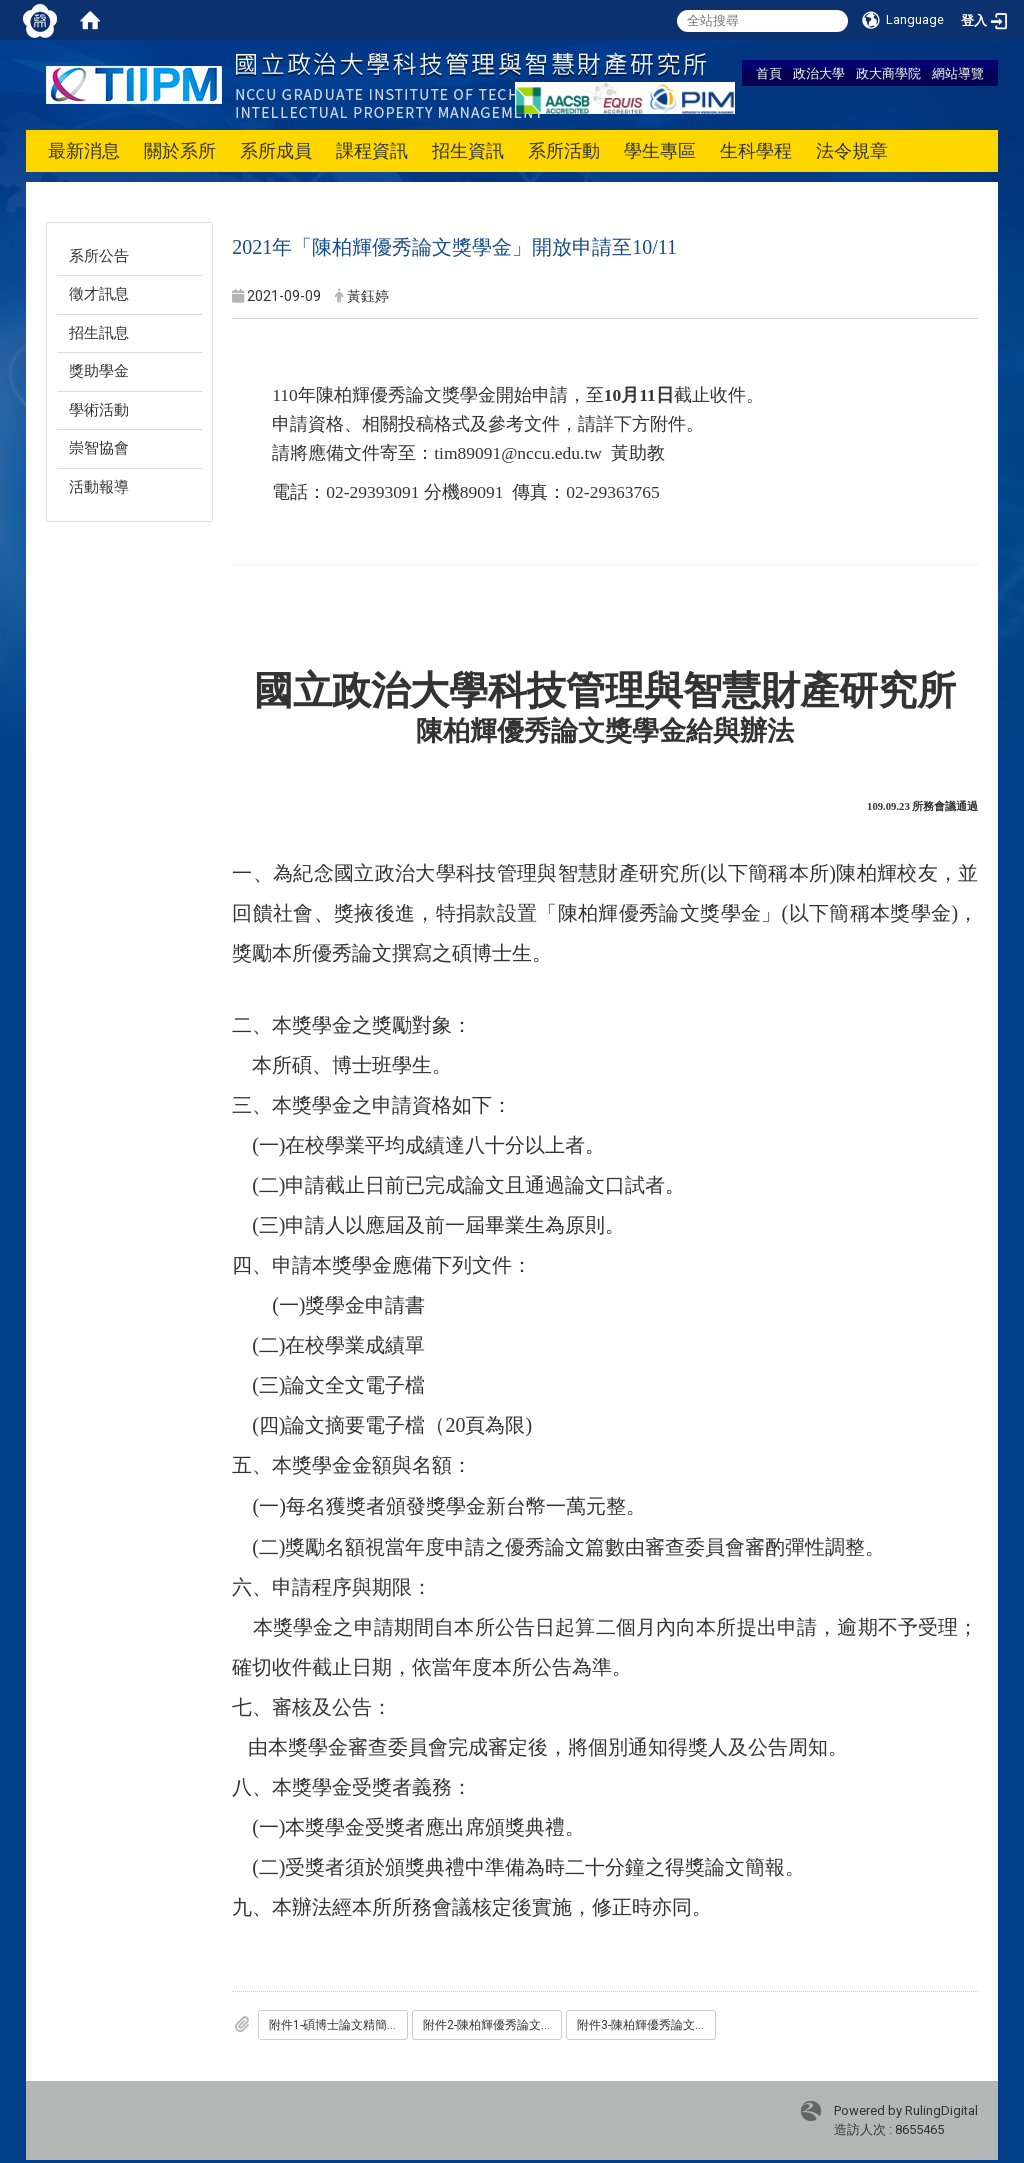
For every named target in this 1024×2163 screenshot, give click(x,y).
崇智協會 (99, 448)
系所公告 (99, 256)
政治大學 (819, 73)
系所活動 (564, 150)
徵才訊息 (99, 294)
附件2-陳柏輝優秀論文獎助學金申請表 (492, 2025)
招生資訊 (468, 150)
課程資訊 (372, 150)
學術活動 (99, 410)
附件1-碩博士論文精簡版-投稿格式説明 (338, 2025)
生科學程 (756, 150)
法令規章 (852, 150)
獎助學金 (99, 371)
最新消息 (84, 150)
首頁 (769, 73)
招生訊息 (99, 333)
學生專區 (660, 150)
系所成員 (276, 150)
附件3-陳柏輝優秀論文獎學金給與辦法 (646, 2025)
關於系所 (180, 150)
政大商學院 (888, 73)
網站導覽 (958, 73)
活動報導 (99, 487)
